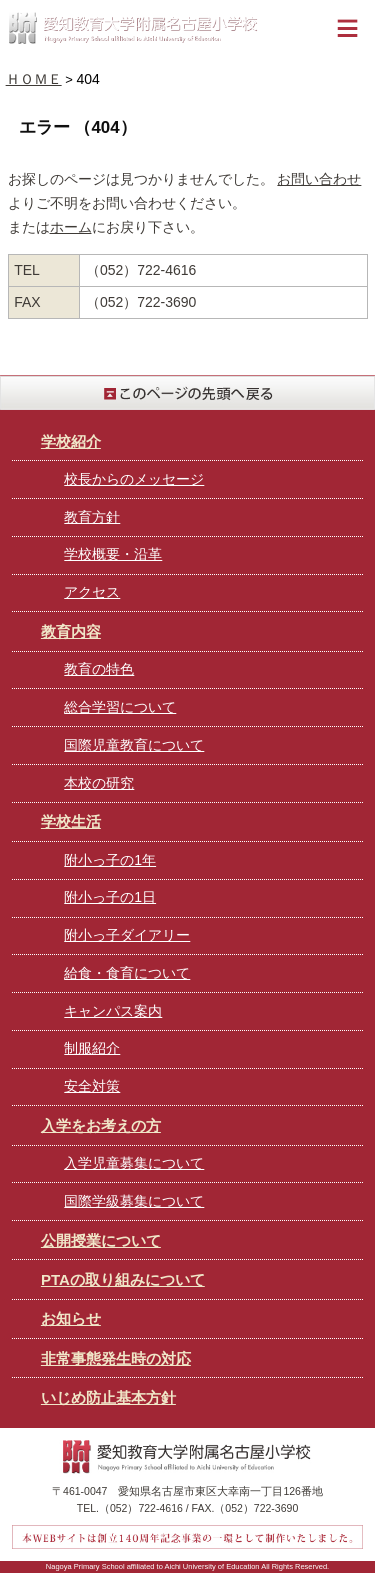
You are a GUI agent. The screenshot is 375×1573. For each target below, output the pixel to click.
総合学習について (120, 707)
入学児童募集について (134, 1163)
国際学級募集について (134, 1201)
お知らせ (71, 1318)
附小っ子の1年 (110, 860)
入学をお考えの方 (101, 1125)
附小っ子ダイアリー (127, 935)
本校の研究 (99, 783)
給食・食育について (127, 973)
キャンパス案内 (113, 1011)
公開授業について (101, 1240)
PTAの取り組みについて (123, 1279)
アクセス (92, 592)
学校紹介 (71, 441)
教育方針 (92, 517)
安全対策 (92, 1086)
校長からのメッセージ (134, 479)
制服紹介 (92, 1048)
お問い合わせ (319, 179)
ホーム (71, 227)
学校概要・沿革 (113, 554)
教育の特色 (99, 669)
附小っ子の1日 (110, 897)
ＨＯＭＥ (34, 79)
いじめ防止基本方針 (108, 1397)
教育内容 (71, 631)
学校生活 (71, 821)
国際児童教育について (134, 745)
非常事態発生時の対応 (116, 1358)
